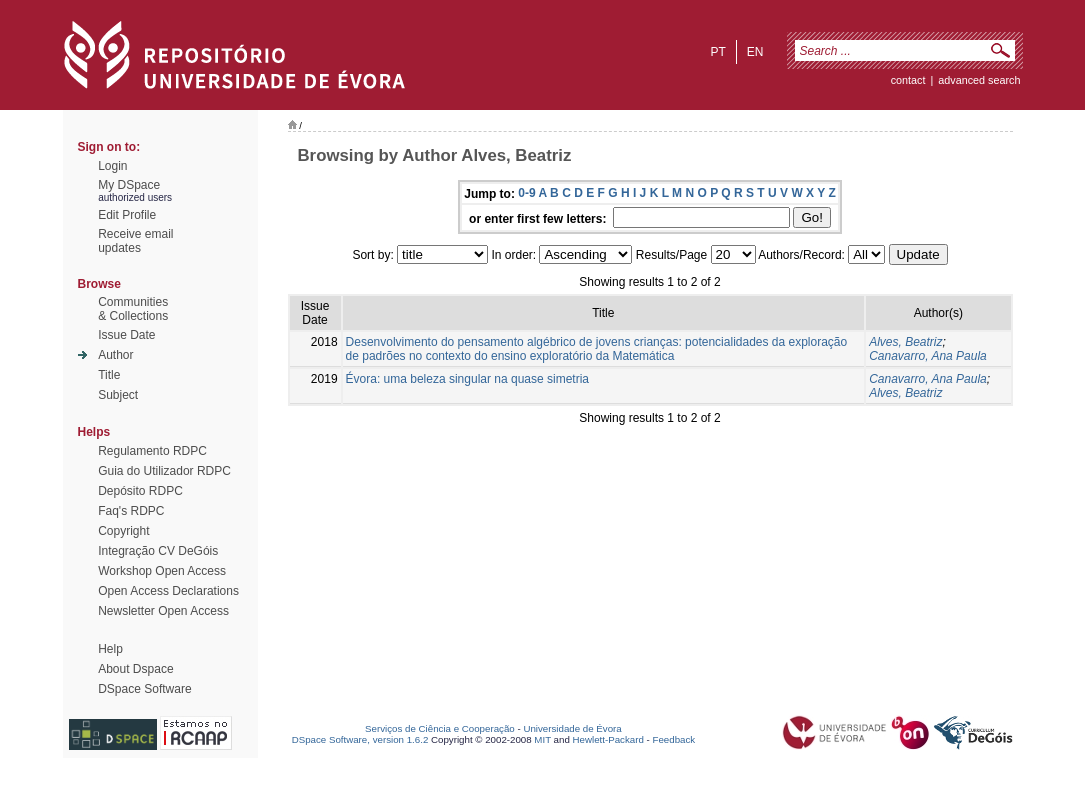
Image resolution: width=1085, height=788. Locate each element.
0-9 (526, 193)
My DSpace (129, 185)
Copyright (123, 531)
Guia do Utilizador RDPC (164, 471)
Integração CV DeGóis (158, 551)
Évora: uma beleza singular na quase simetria (467, 379)
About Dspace (135, 669)
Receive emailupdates (135, 241)
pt (717, 52)
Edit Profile (127, 215)
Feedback (673, 739)
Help (110, 649)
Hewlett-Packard (608, 739)
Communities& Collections (133, 309)
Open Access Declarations (168, 591)
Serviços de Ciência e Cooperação (440, 728)
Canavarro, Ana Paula (928, 356)
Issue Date (126, 335)
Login (112, 166)
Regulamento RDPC (152, 451)
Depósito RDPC (140, 491)
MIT (542, 739)
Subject (118, 395)
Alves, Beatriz (905, 342)
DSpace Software (144, 689)
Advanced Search (979, 80)
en (755, 52)
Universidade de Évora (572, 728)
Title (109, 375)
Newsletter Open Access (163, 611)
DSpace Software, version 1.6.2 (360, 739)
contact (908, 80)
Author (115, 355)
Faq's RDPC (131, 511)
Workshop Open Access (162, 571)
